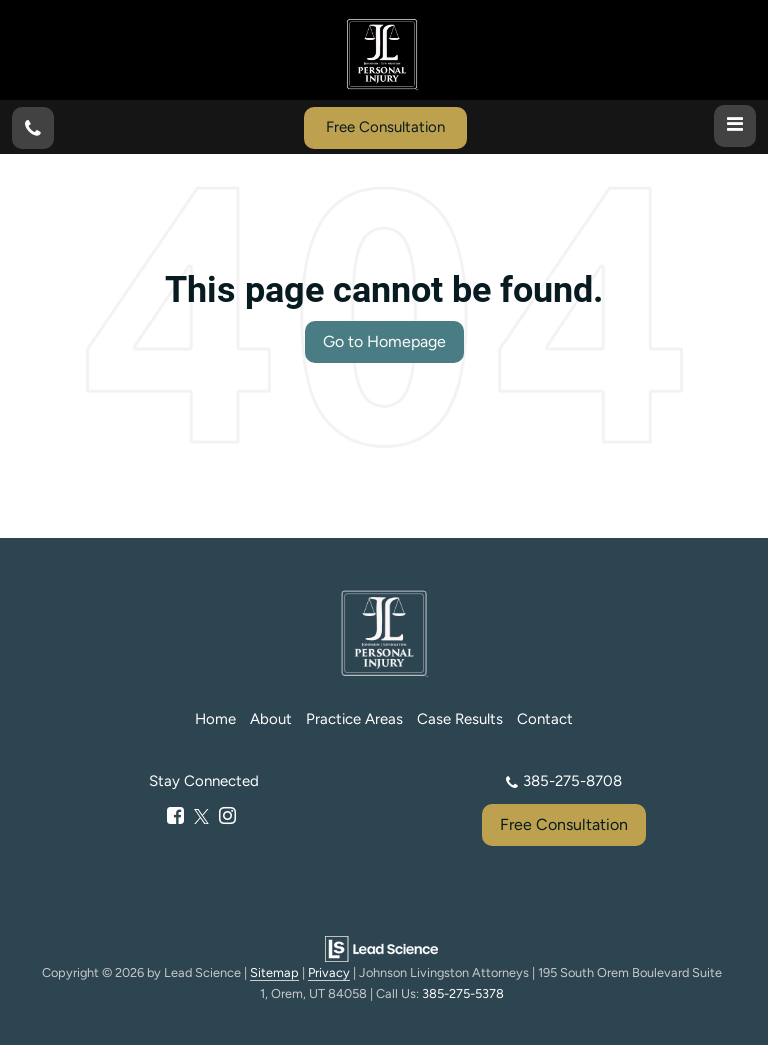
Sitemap (274, 972)
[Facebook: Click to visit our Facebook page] (175, 817)
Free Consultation (385, 127)
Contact (545, 719)
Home (215, 719)
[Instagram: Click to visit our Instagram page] (227, 817)
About (271, 719)
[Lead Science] (381, 947)
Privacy (329, 972)
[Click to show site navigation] (735, 126)
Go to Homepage (384, 341)
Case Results (460, 719)
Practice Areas (354, 719)
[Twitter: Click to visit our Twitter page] (201, 817)
